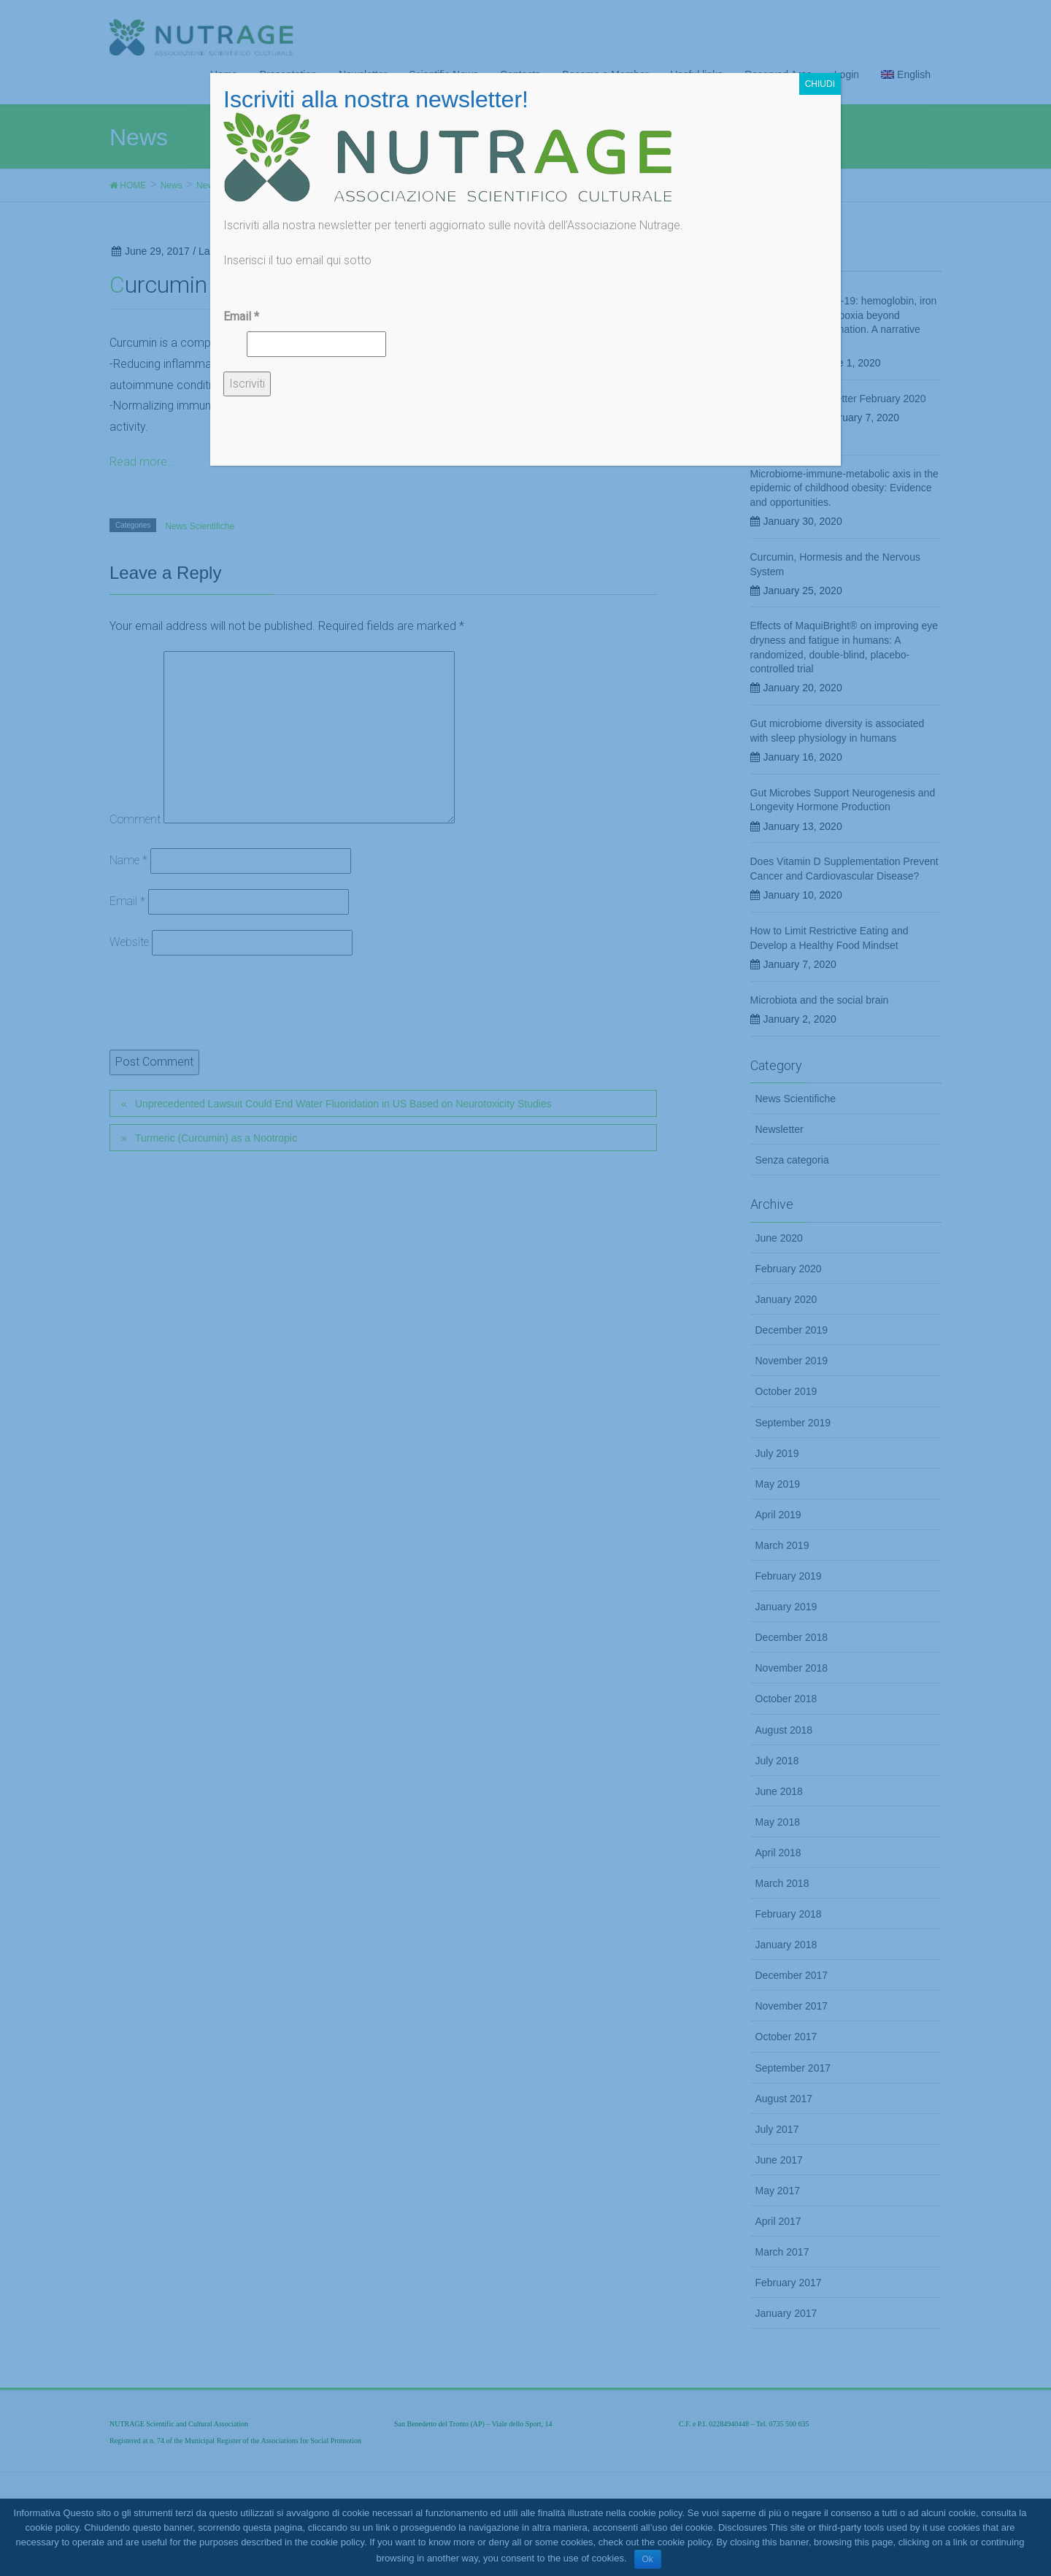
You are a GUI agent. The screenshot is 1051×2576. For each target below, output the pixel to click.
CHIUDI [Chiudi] (820, 84)
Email (241, 316)
